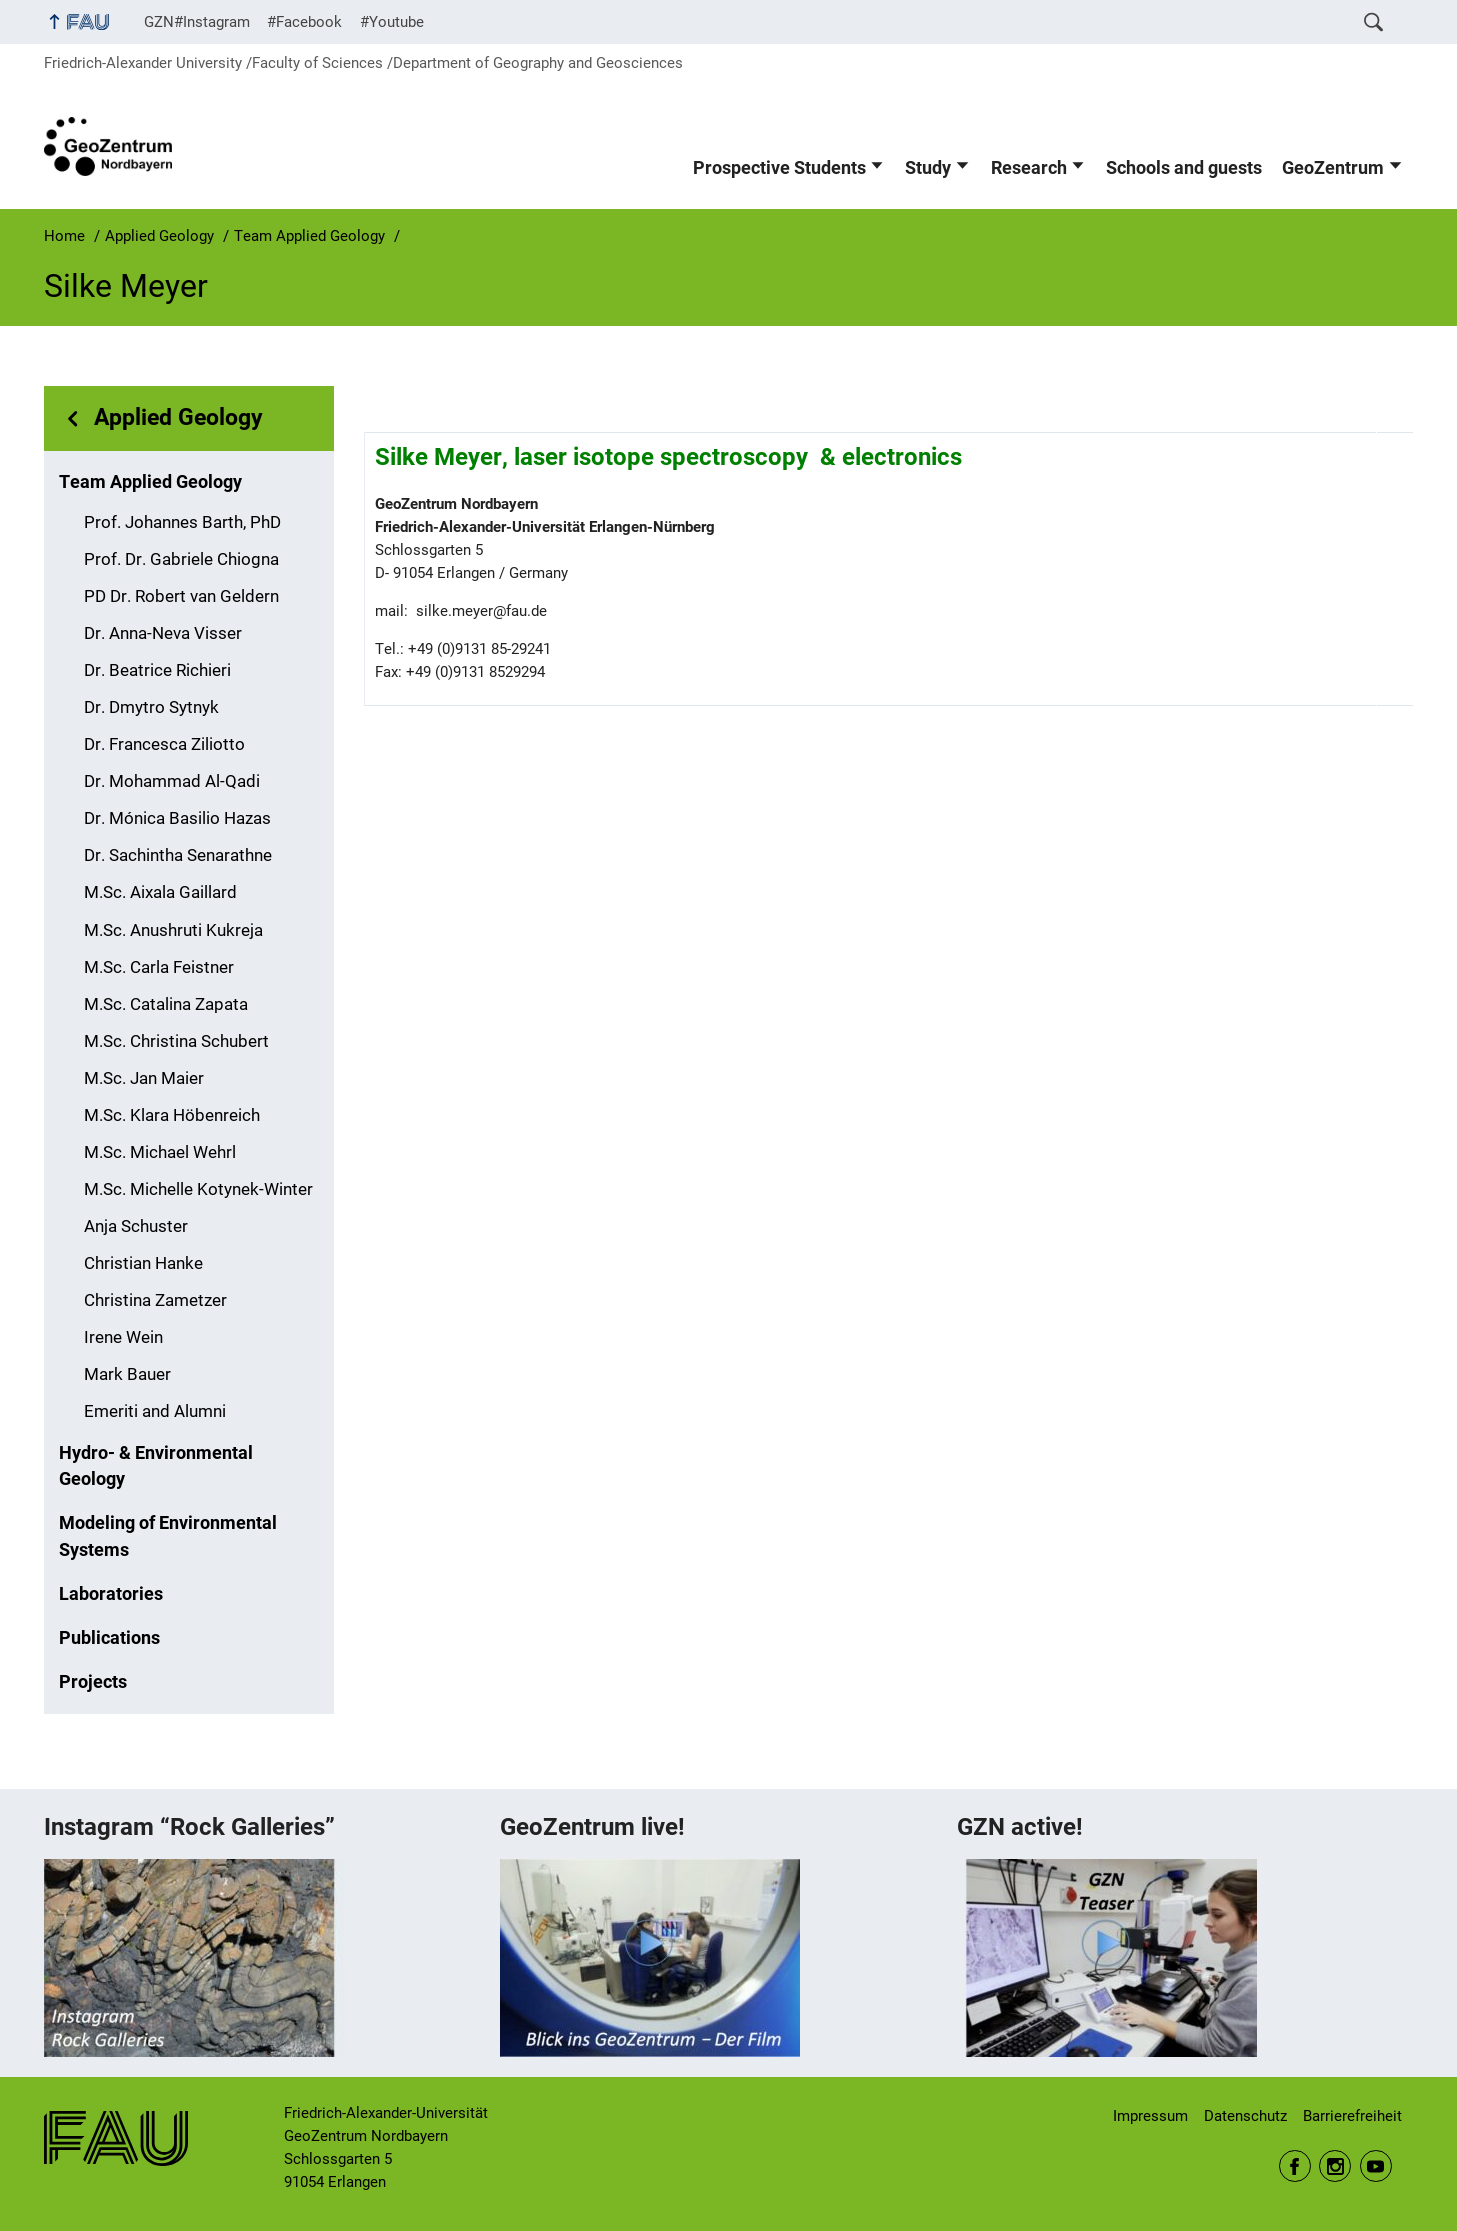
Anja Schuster (136, 1226)
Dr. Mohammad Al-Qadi (172, 781)
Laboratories (111, 1594)
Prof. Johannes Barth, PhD (182, 522)
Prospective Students (779, 168)
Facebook (1295, 2166)
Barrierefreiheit (1352, 2116)
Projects (93, 1682)
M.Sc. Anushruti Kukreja (173, 930)
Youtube (1376, 2166)
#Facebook (304, 22)
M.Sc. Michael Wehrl (160, 1152)
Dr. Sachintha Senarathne (178, 855)
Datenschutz (1245, 2116)
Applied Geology (178, 417)
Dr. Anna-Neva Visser (163, 633)
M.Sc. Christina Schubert (176, 1041)
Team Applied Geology (150, 482)
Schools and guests (1184, 168)
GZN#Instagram (197, 22)
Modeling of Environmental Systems (168, 1536)
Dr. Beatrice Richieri (157, 670)
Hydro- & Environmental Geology (156, 1466)
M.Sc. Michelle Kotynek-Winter (198, 1189)
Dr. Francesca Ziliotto (164, 744)
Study (928, 168)
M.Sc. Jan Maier (144, 1078)
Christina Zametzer (155, 1300)
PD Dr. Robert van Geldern (181, 596)
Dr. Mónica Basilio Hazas (177, 818)
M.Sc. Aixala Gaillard (160, 892)
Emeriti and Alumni (155, 1411)
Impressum (1150, 2116)
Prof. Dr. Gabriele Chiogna (181, 559)
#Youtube (392, 22)
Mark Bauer (127, 1374)
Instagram (1335, 2166)
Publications (109, 1638)
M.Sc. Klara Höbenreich (172, 1115)
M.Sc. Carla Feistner (159, 967)
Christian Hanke (143, 1263)
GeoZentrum (1333, 168)
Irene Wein (123, 1337)
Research (1029, 168)
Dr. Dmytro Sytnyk (151, 707)
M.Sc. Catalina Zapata (166, 1004)
